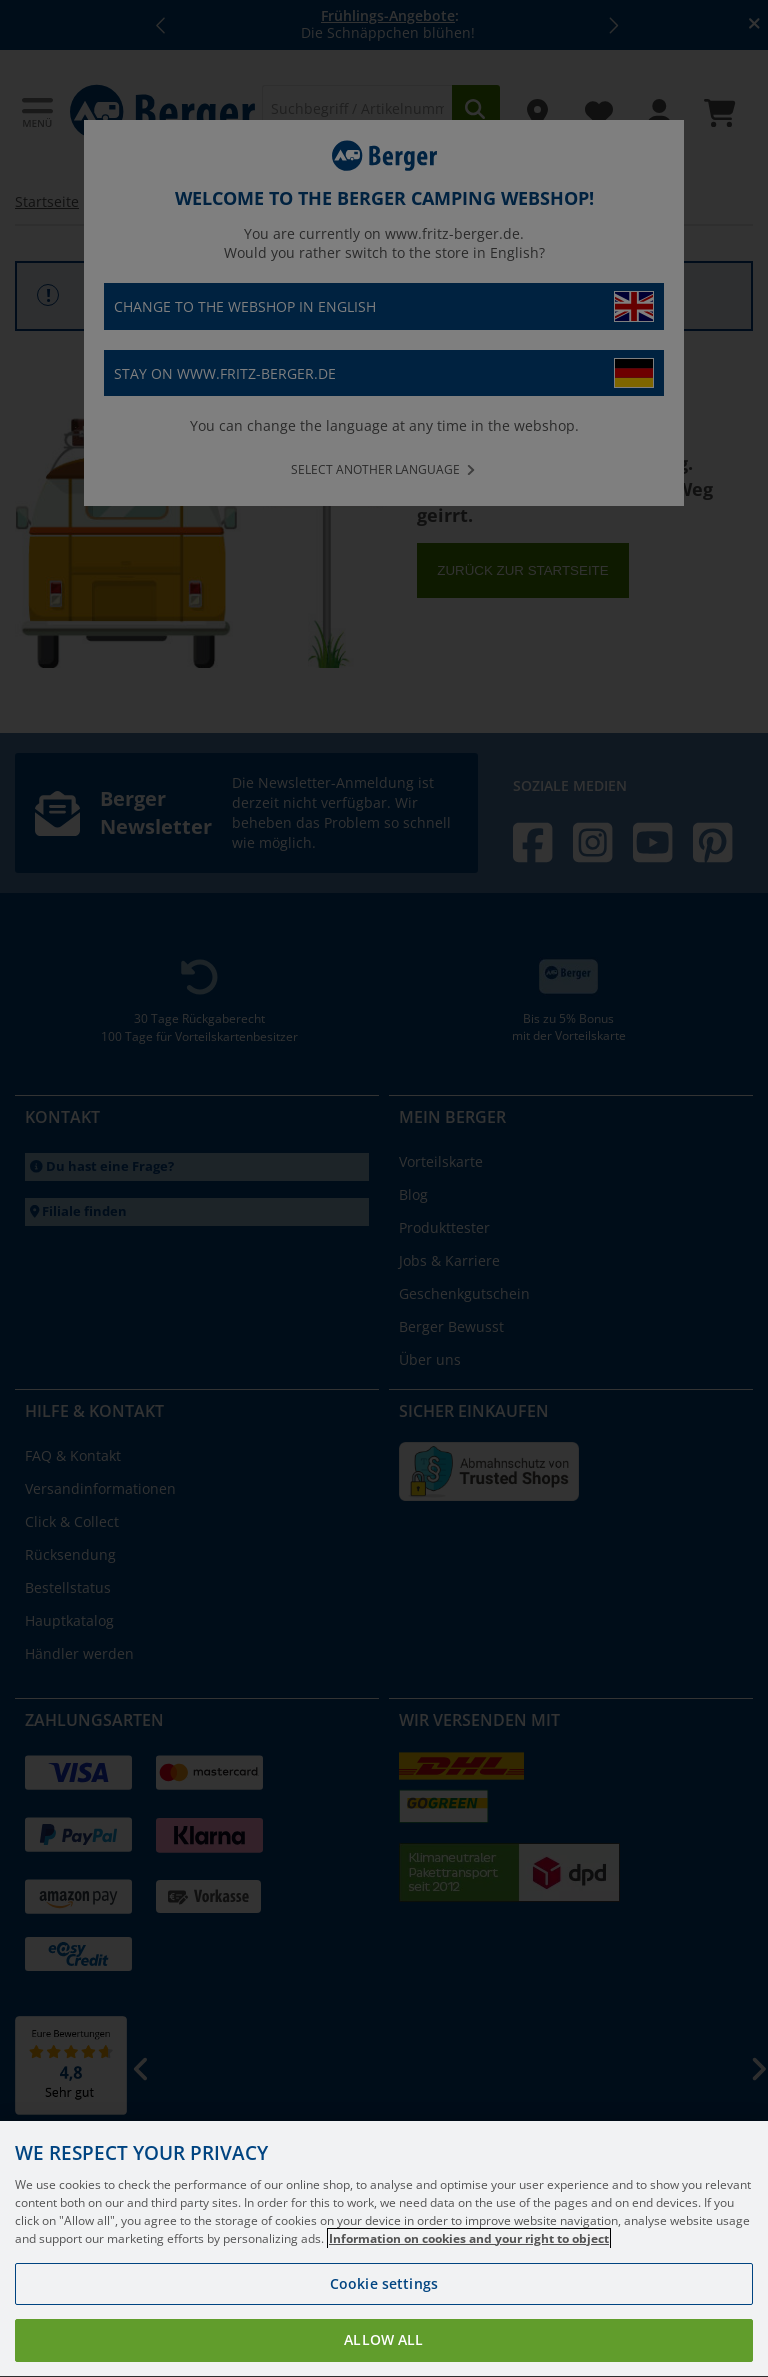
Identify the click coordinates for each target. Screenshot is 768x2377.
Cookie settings (384, 2300)
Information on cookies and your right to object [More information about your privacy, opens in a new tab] (469, 2255)
